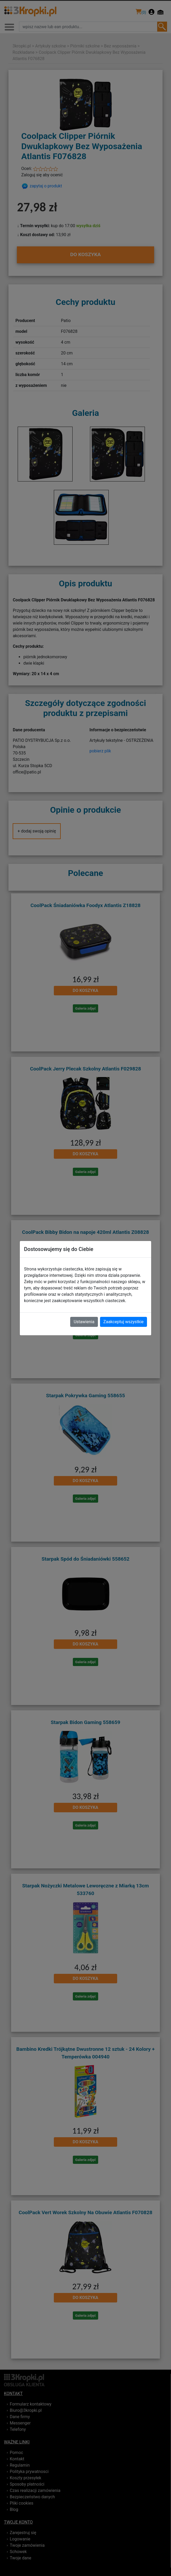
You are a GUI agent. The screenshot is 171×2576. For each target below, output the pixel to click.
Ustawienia (84, 1321)
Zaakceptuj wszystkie (123, 1321)
